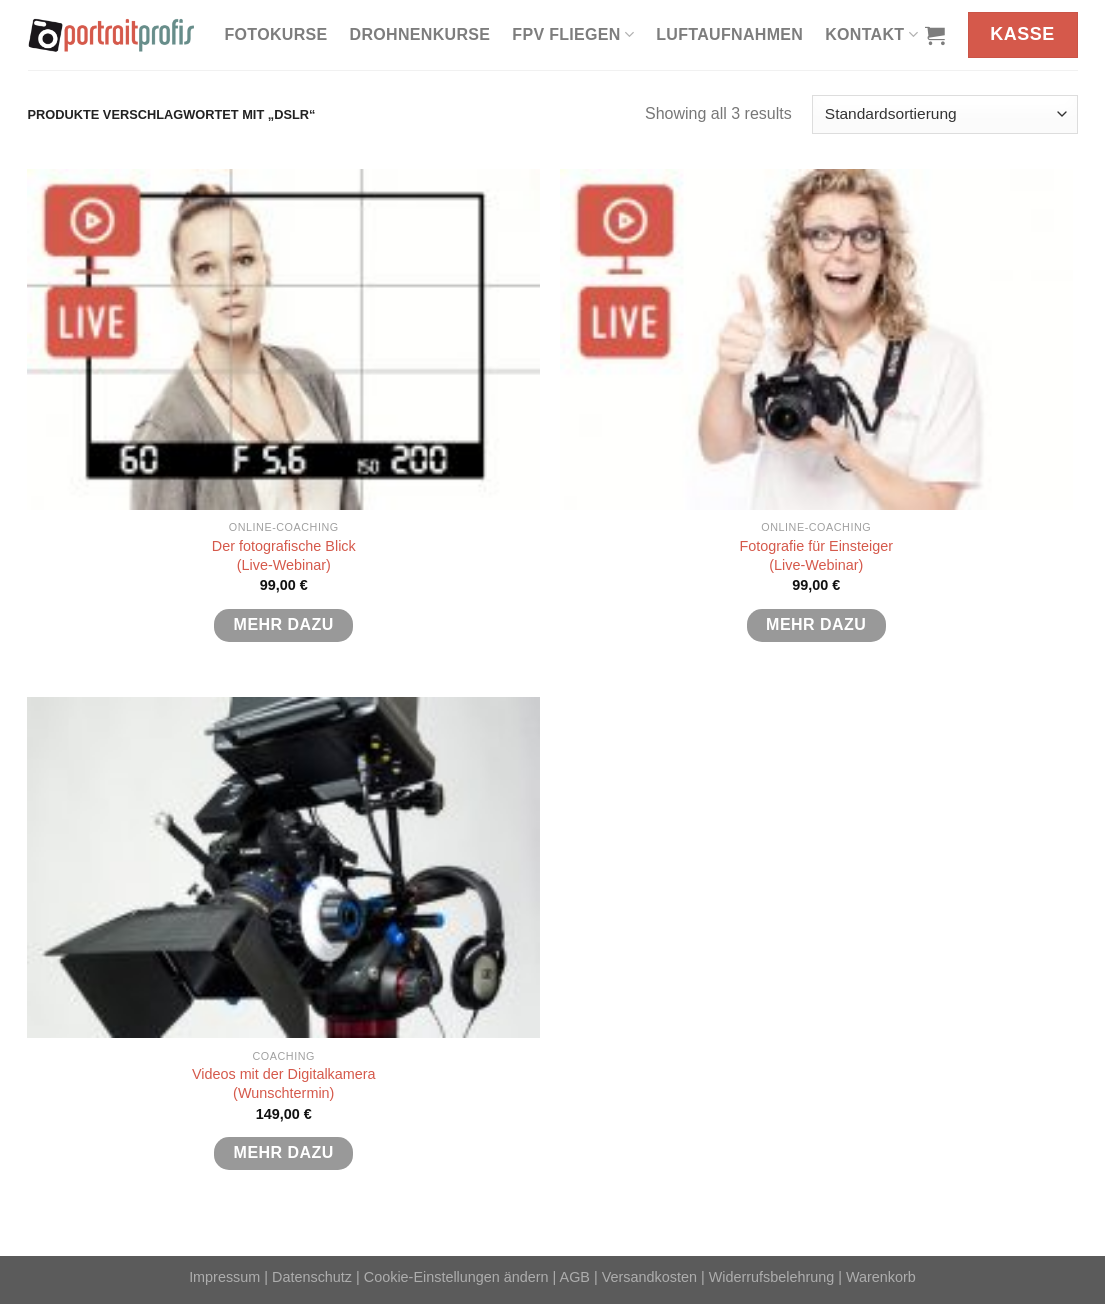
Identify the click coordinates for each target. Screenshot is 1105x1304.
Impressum (224, 1277)
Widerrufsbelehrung (772, 1277)
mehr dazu (284, 624)
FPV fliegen (573, 34)
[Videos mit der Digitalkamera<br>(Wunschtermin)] (283, 867)
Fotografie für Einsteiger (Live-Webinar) (816, 555)
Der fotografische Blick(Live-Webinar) (284, 555)
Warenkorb (881, 1277)
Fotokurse (276, 34)
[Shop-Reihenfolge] (944, 114)
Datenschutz (312, 1277)
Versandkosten (649, 1277)
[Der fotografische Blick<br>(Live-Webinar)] (283, 339)
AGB (575, 1277)
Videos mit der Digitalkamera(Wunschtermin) (284, 1083)
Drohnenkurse (420, 34)
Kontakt (871, 34)
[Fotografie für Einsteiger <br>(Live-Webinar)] (816, 339)
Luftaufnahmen (729, 34)
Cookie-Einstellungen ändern (456, 1277)
